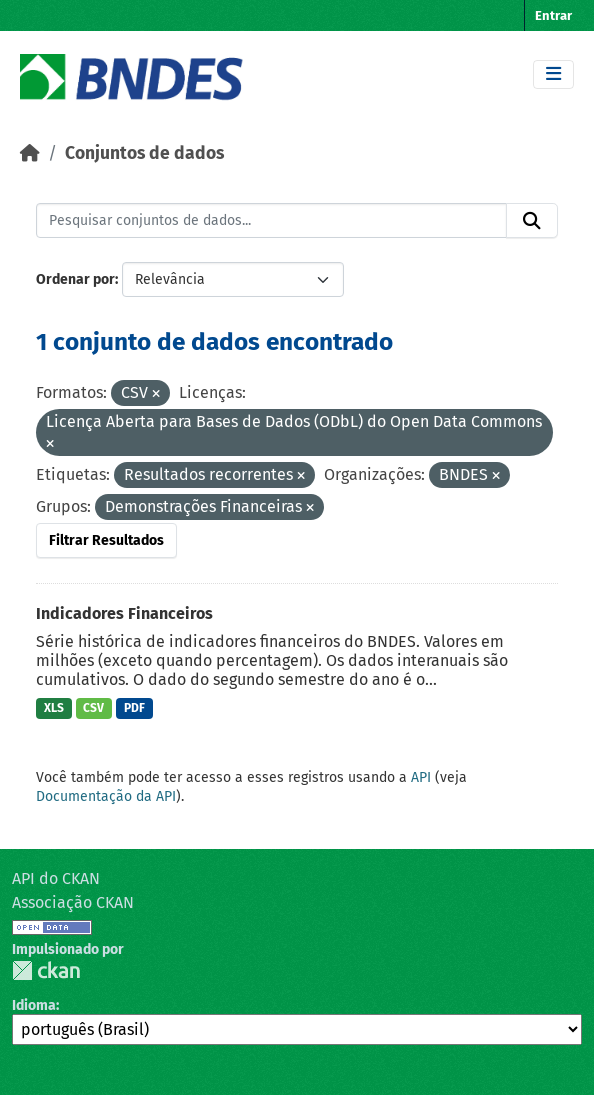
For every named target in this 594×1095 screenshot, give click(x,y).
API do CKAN (56, 878)
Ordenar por (75, 279)
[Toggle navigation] (553, 74)
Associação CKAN (73, 902)
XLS (54, 708)
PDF (134, 708)
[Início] (30, 153)
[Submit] (532, 221)
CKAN (46, 970)
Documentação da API (106, 796)
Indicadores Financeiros (124, 613)
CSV (93, 708)
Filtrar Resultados (106, 540)
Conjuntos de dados (144, 153)
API (421, 777)
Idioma (34, 1005)
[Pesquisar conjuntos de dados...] (271, 221)
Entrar (553, 15)
